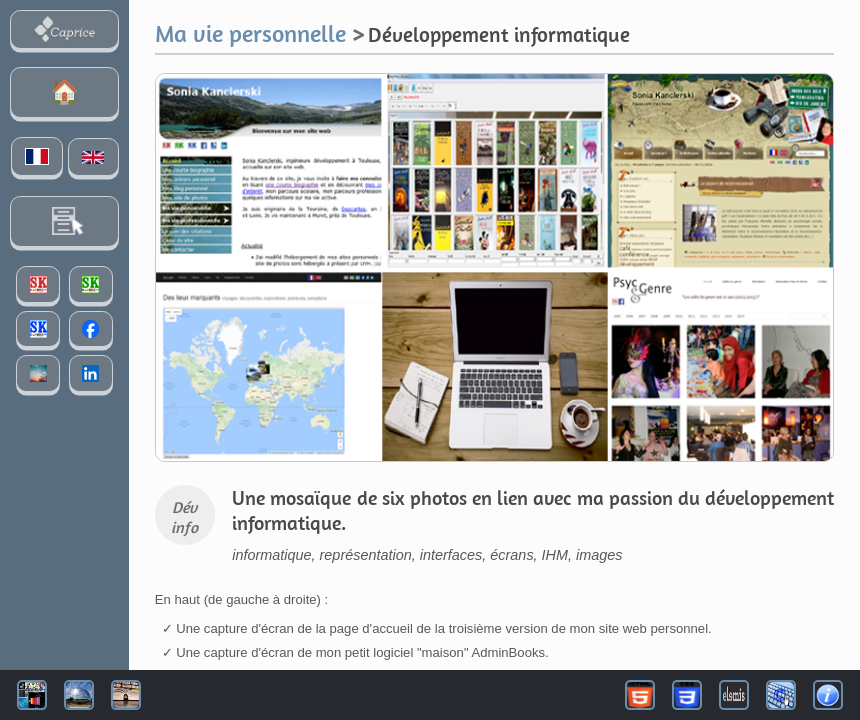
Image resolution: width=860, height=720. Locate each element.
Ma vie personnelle (250, 33)
